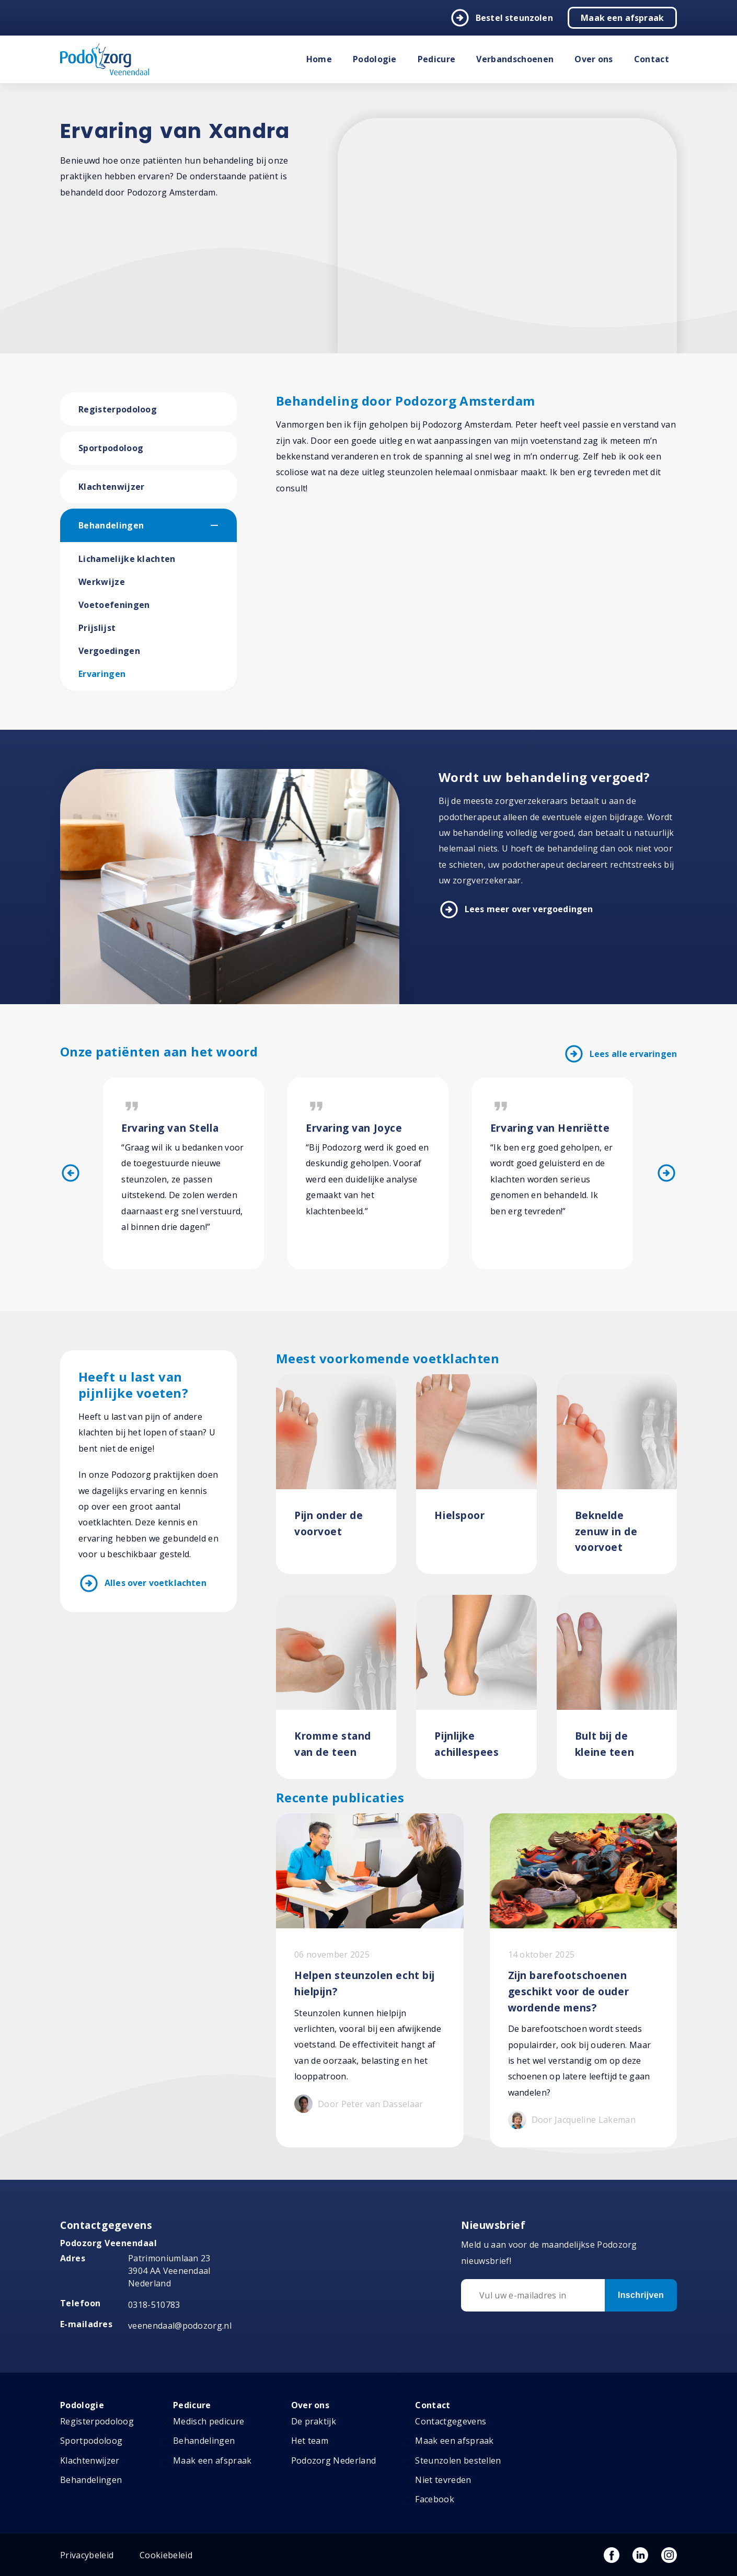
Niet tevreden (443, 2480)
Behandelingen (111, 525)
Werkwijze (101, 582)
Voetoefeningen (113, 605)
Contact (651, 59)
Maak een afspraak (622, 18)
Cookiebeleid (166, 2555)
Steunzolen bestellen (458, 2460)
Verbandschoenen (515, 59)
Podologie (375, 59)
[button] (224, 525)
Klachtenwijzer (111, 486)
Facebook (434, 2499)
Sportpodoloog (110, 448)
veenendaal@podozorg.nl (180, 2325)
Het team (310, 2440)
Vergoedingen (109, 651)
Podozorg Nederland (333, 2460)
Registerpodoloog (117, 409)
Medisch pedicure (208, 2421)
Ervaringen (101, 674)
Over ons (593, 59)
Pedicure (437, 59)
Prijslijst (97, 628)
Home (319, 59)
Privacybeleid (86, 2555)
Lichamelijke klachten (127, 559)
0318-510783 (154, 2304)
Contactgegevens (450, 2421)
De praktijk (314, 2421)
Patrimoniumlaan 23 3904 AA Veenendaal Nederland (169, 2270)
